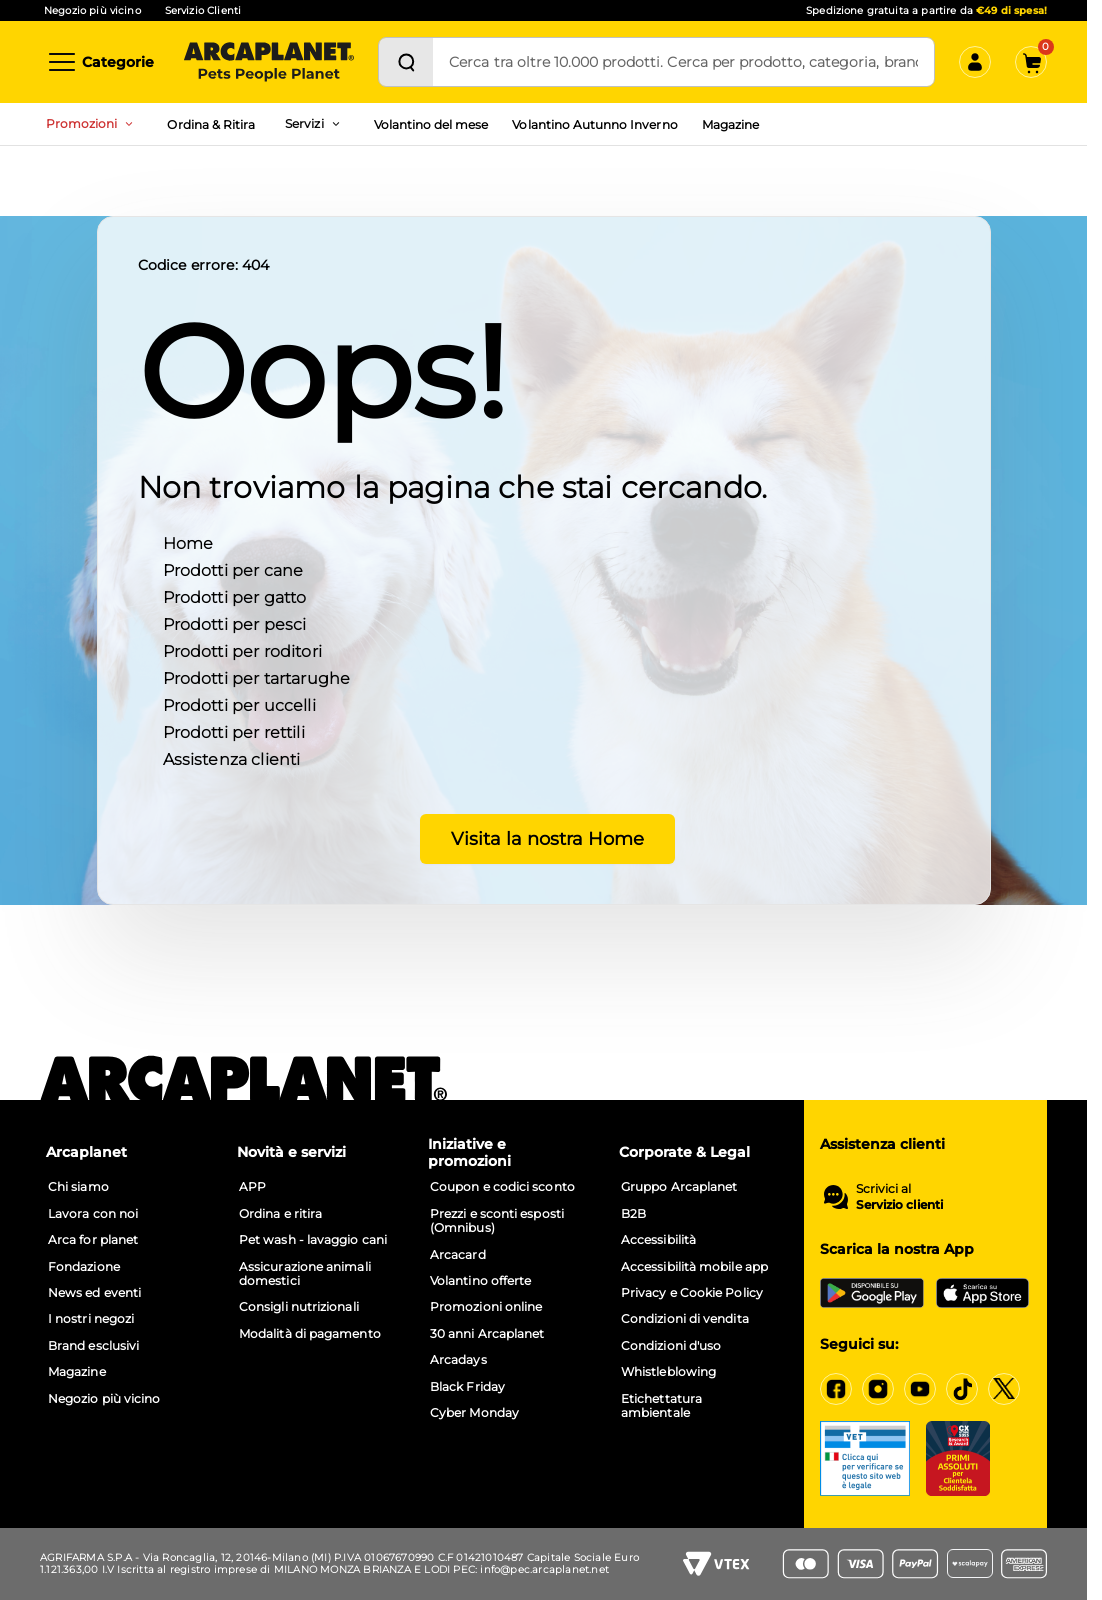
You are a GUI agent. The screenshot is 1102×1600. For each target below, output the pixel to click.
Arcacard (458, 1255)
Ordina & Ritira (211, 124)
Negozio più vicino (92, 10)
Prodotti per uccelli (239, 704)
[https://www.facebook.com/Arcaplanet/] (836, 1389)
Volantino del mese (431, 124)
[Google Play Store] (872, 1293)
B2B (633, 1214)
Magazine (730, 124)
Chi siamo (78, 1187)
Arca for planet (93, 1240)
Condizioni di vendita (685, 1319)
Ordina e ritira (280, 1214)
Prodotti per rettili (234, 731)
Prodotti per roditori (242, 650)
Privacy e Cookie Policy (692, 1293)
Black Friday (467, 1387)
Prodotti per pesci (235, 623)
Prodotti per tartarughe (257, 677)
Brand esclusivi (93, 1346)
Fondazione (84, 1267)
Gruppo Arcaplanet (679, 1187)
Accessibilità (658, 1240)
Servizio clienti (899, 1205)
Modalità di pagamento (310, 1334)
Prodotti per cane (233, 569)
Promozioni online (486, 1307)
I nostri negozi (91, 1319)
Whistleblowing (668, 1372)
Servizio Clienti (203, 10)
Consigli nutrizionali (299, 1307)
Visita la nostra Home (543, 838)
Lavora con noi (93, 1214)
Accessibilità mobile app (694, 1267)
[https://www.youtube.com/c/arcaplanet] (920, 1389)
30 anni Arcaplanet (487, 1334)
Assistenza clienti (232, 758)
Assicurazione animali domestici (305, 1274)
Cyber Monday (474, 1413)
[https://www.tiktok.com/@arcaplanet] (962, 1389)
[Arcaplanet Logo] (269, 62)
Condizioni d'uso (671, 1346)
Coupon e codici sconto (502, 1187)
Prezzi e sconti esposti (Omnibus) (497, 1221)
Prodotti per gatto (235, 596)
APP (252, 1187)
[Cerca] (406, 62)
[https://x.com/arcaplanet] (1004, 1389)
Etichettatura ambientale (661, 1406)
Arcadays (458, 1360)
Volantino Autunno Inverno (594, 124)
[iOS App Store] (982, 1293)
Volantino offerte (480, 1281)
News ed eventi (94, 1293)
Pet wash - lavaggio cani (313, 1240)
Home (188, 542)
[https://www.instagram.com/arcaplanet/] (878, 1389)
